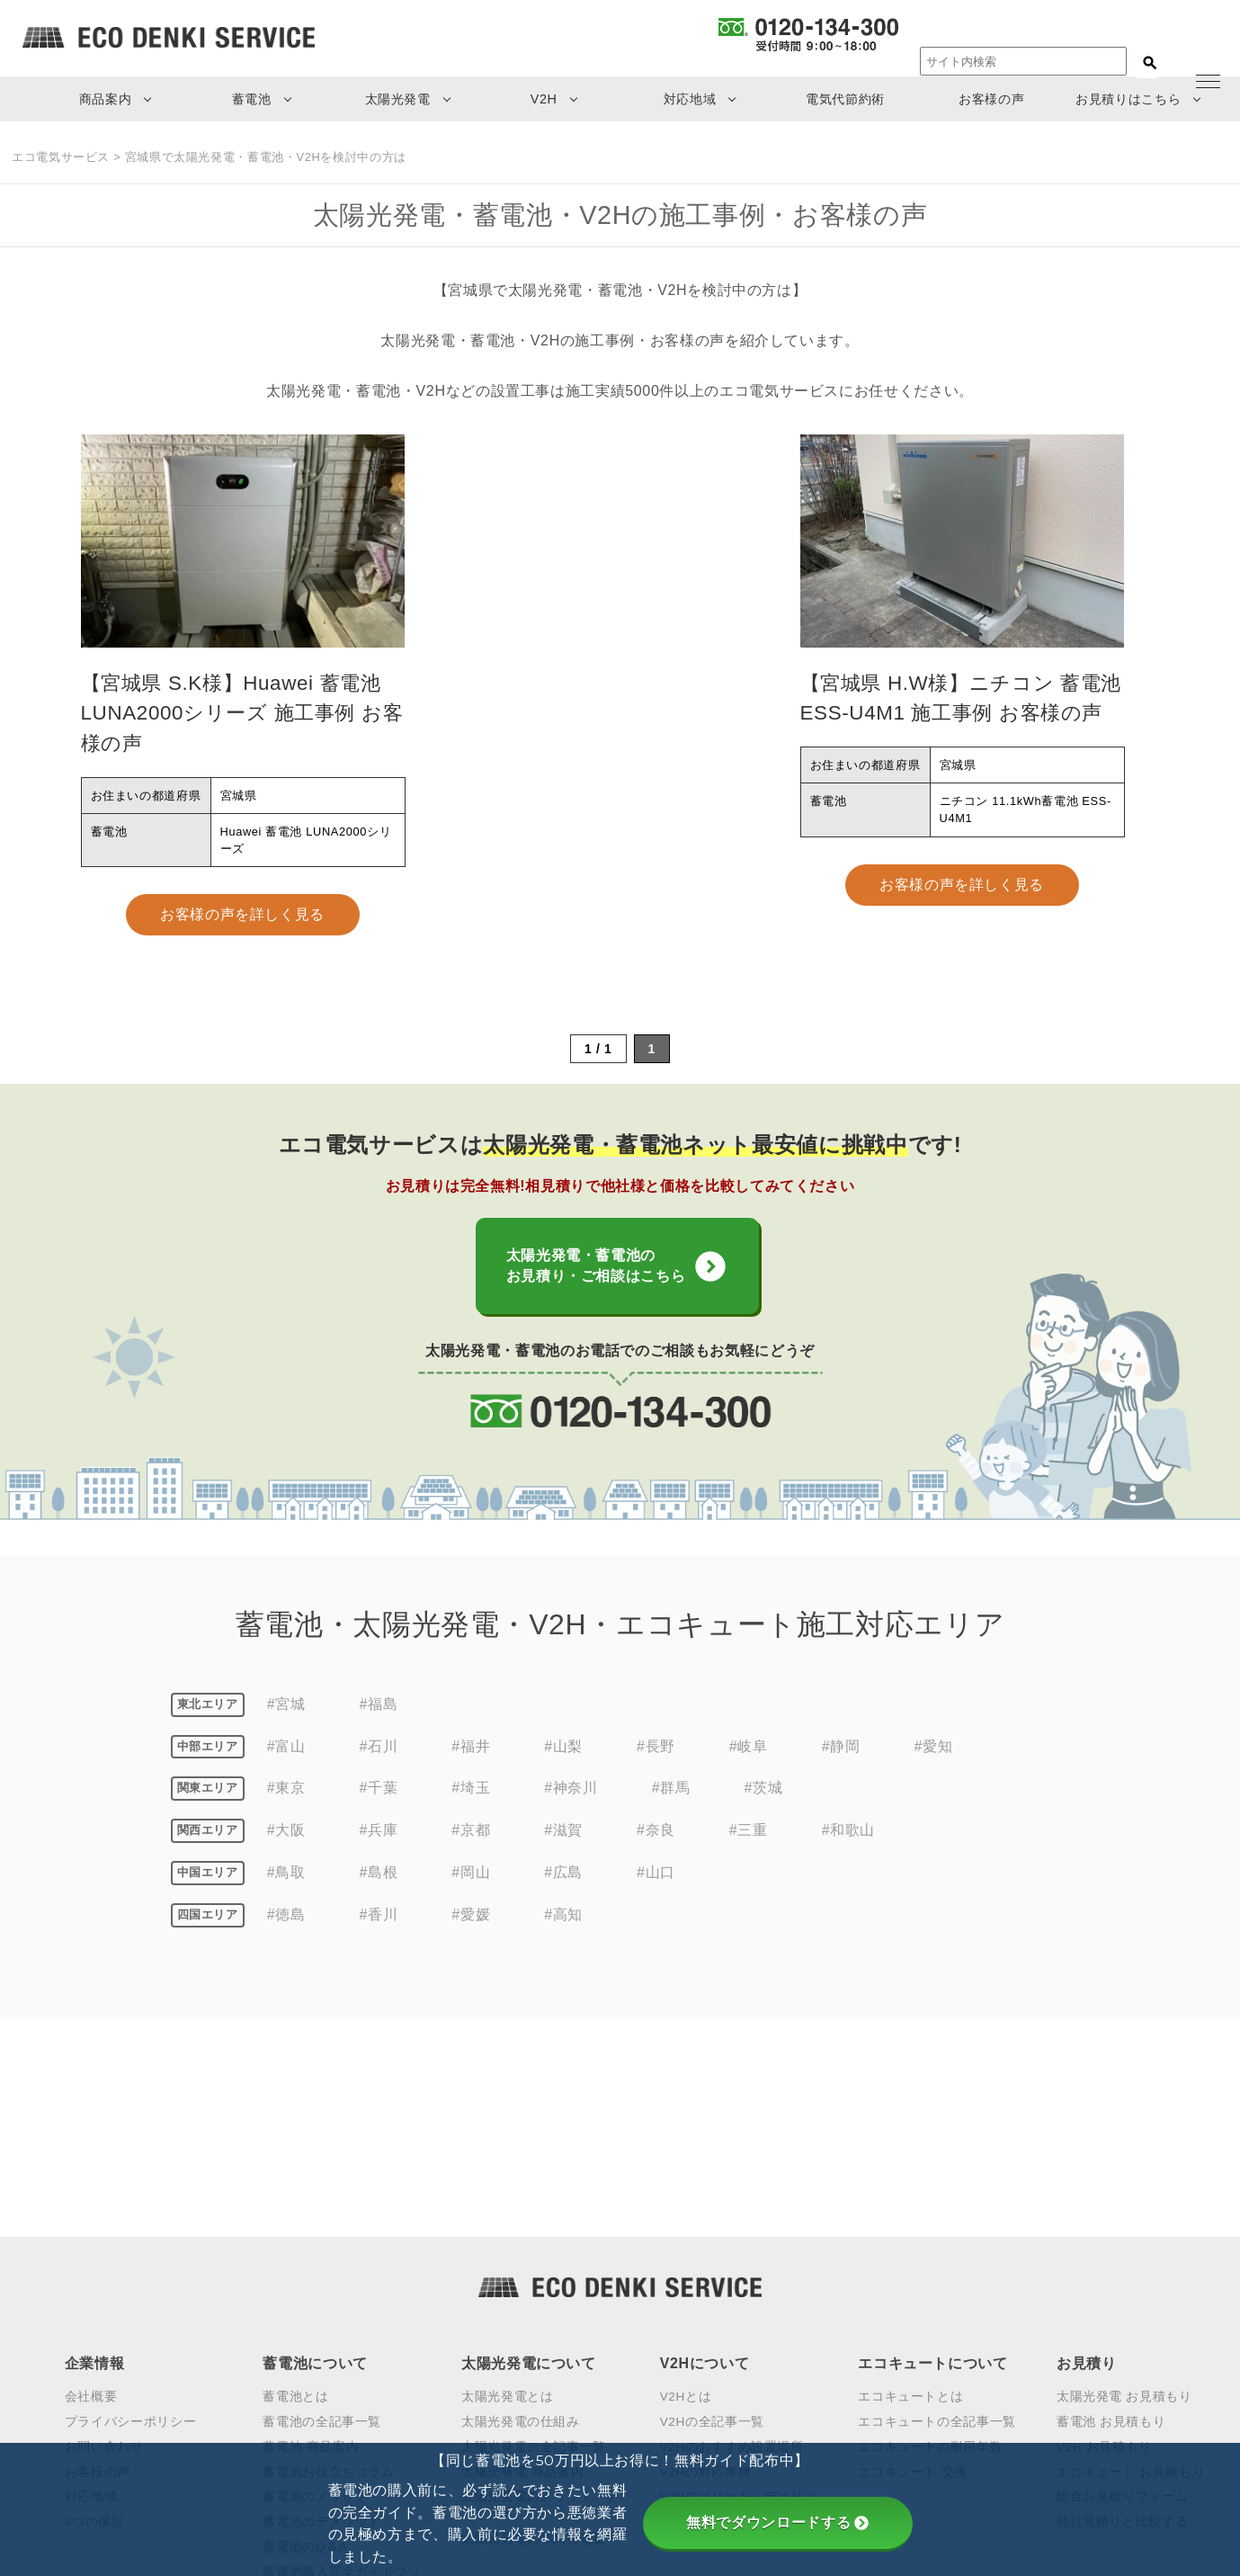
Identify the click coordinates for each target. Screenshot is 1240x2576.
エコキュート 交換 (913, 2272)
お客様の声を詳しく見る (242, 914)
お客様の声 (991, 99)
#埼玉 (470, 1808)
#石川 (379, 1766)
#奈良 (656, 1850)
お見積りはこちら (1128, 99)
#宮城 (286, 1723)
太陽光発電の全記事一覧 (533, 2247)
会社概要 (91, 2197)
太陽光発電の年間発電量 (533, 2340)
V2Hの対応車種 (706, 2272)
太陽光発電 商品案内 (522, 2272)
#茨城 (763, 1808)
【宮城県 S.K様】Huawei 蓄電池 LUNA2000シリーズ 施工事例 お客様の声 (242, 713)
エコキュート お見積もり (1131, 2272)
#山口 (656, 1892)
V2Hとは (686, 2197)
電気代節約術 (845, 99)
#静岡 (841, 1766)
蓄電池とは (295, 2197)
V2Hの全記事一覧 (712, 2222)
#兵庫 (379, 1850)
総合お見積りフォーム (1122, 2297)
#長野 (656, 1766)
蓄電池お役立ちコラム (328, 2272)
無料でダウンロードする (777, 2522)
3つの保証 (95, 2323)
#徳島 (286, 1934)
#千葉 (379, 1808)
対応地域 (690, 99)
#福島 (379, 1723)
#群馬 (671, 1808)
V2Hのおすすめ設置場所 (732, 2247)
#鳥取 (286, 1892)
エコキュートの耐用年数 (930, 2247)
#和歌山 (848, 1850)
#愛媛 (470, 1934)
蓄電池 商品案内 (311, 2247)
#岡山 (470, 1892)
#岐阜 (748, 1766)
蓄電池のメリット (315, 2297)
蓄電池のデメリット (322, 2323)
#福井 (470, 1766)
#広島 (563, 1892)
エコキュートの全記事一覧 (937, 2222)
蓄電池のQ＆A (305, 2348)
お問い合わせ (104, 2247)
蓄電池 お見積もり (1111, 2222)
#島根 (379, 1892)
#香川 (379, 1934)
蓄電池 (252, 99)
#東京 (286, 1808)
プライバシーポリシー (130, 2222)
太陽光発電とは (507, 2197)
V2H (544, 99)
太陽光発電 (398, 99)
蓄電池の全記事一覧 (322, 2222)
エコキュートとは (910, 2197)
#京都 (470, 1850)
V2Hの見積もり (706, 2340)
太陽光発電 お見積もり (1124, 2197)
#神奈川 (570, 1808)
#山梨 (563, 1766)
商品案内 (105, 99)
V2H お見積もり (1104, 2247)
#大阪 (286, 1850)
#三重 (748, 1850)
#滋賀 (563, 1850)
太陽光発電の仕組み (520, 2222)
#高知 (563, 1934)
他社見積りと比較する (1122, 2323)
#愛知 (933, 1766)
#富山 (286, 1766)
